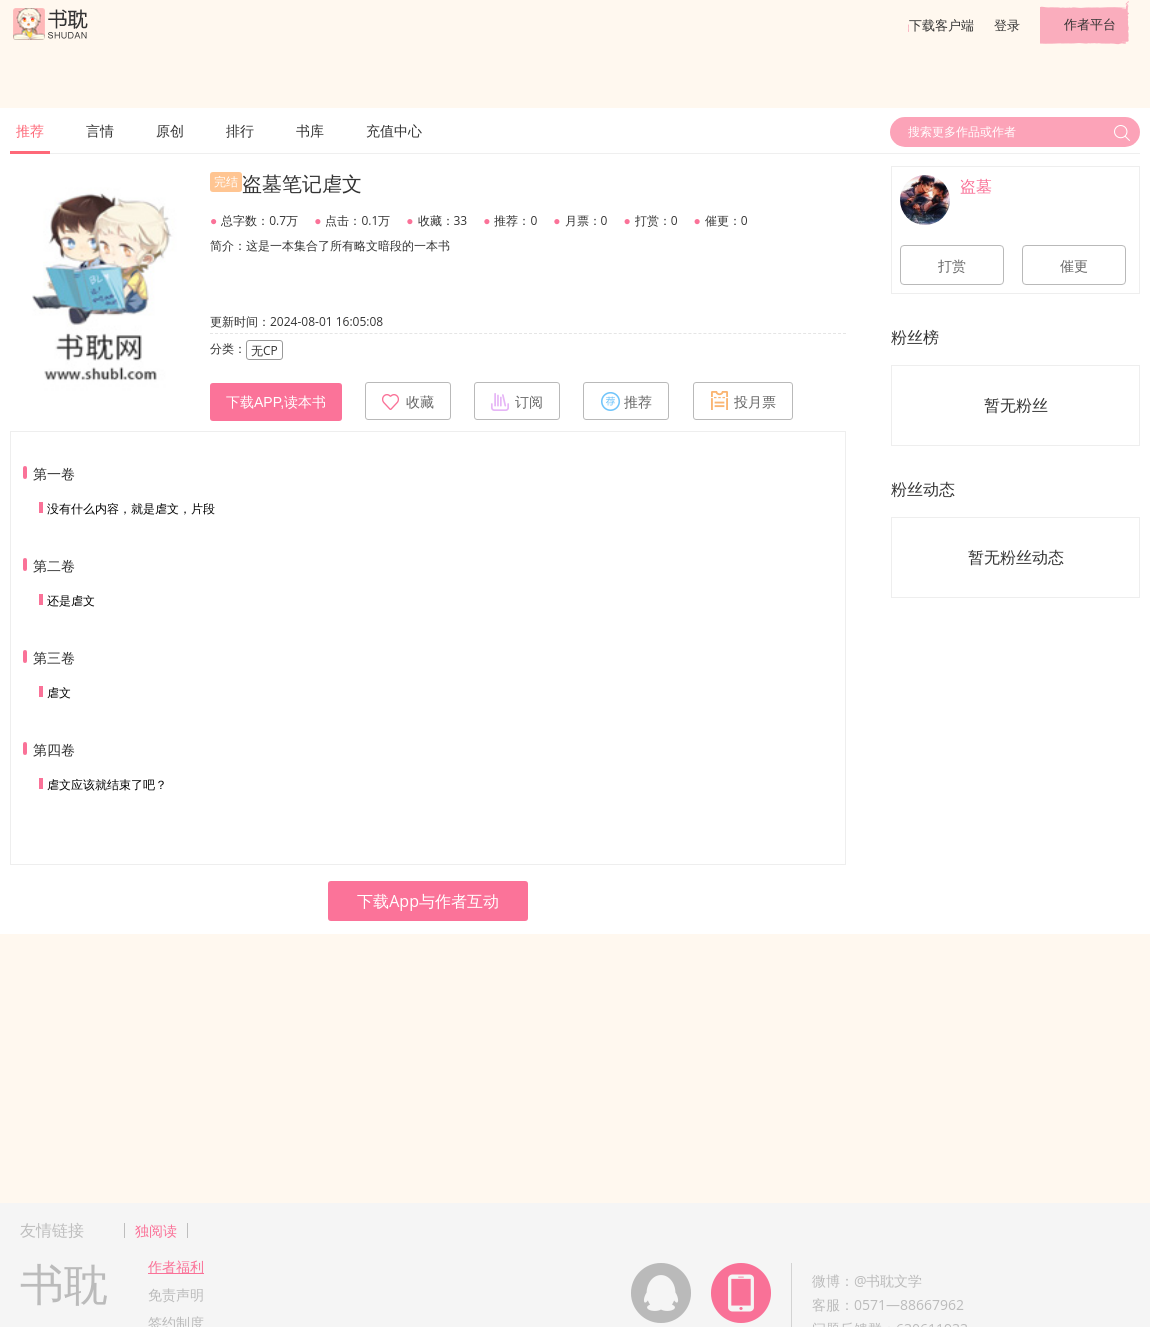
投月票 (743, 401)
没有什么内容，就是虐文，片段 (131, 508)
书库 (310, 130)
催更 (1074, 266)
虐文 (59, 692)
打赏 (952, 266)
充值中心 (394, 130)
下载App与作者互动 (428, 901)
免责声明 (176, 1294)
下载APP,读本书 (276, 402)
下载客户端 (941, 25)
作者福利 (176, 1266)
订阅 (517, 401)
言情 (100, 130)
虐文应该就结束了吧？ (107, 784)
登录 (1007, 25)
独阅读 (156, 1230)
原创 (170, 130)
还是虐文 (71, 600)
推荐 (30, 130)
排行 (240, 130)
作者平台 (1090, 24)
